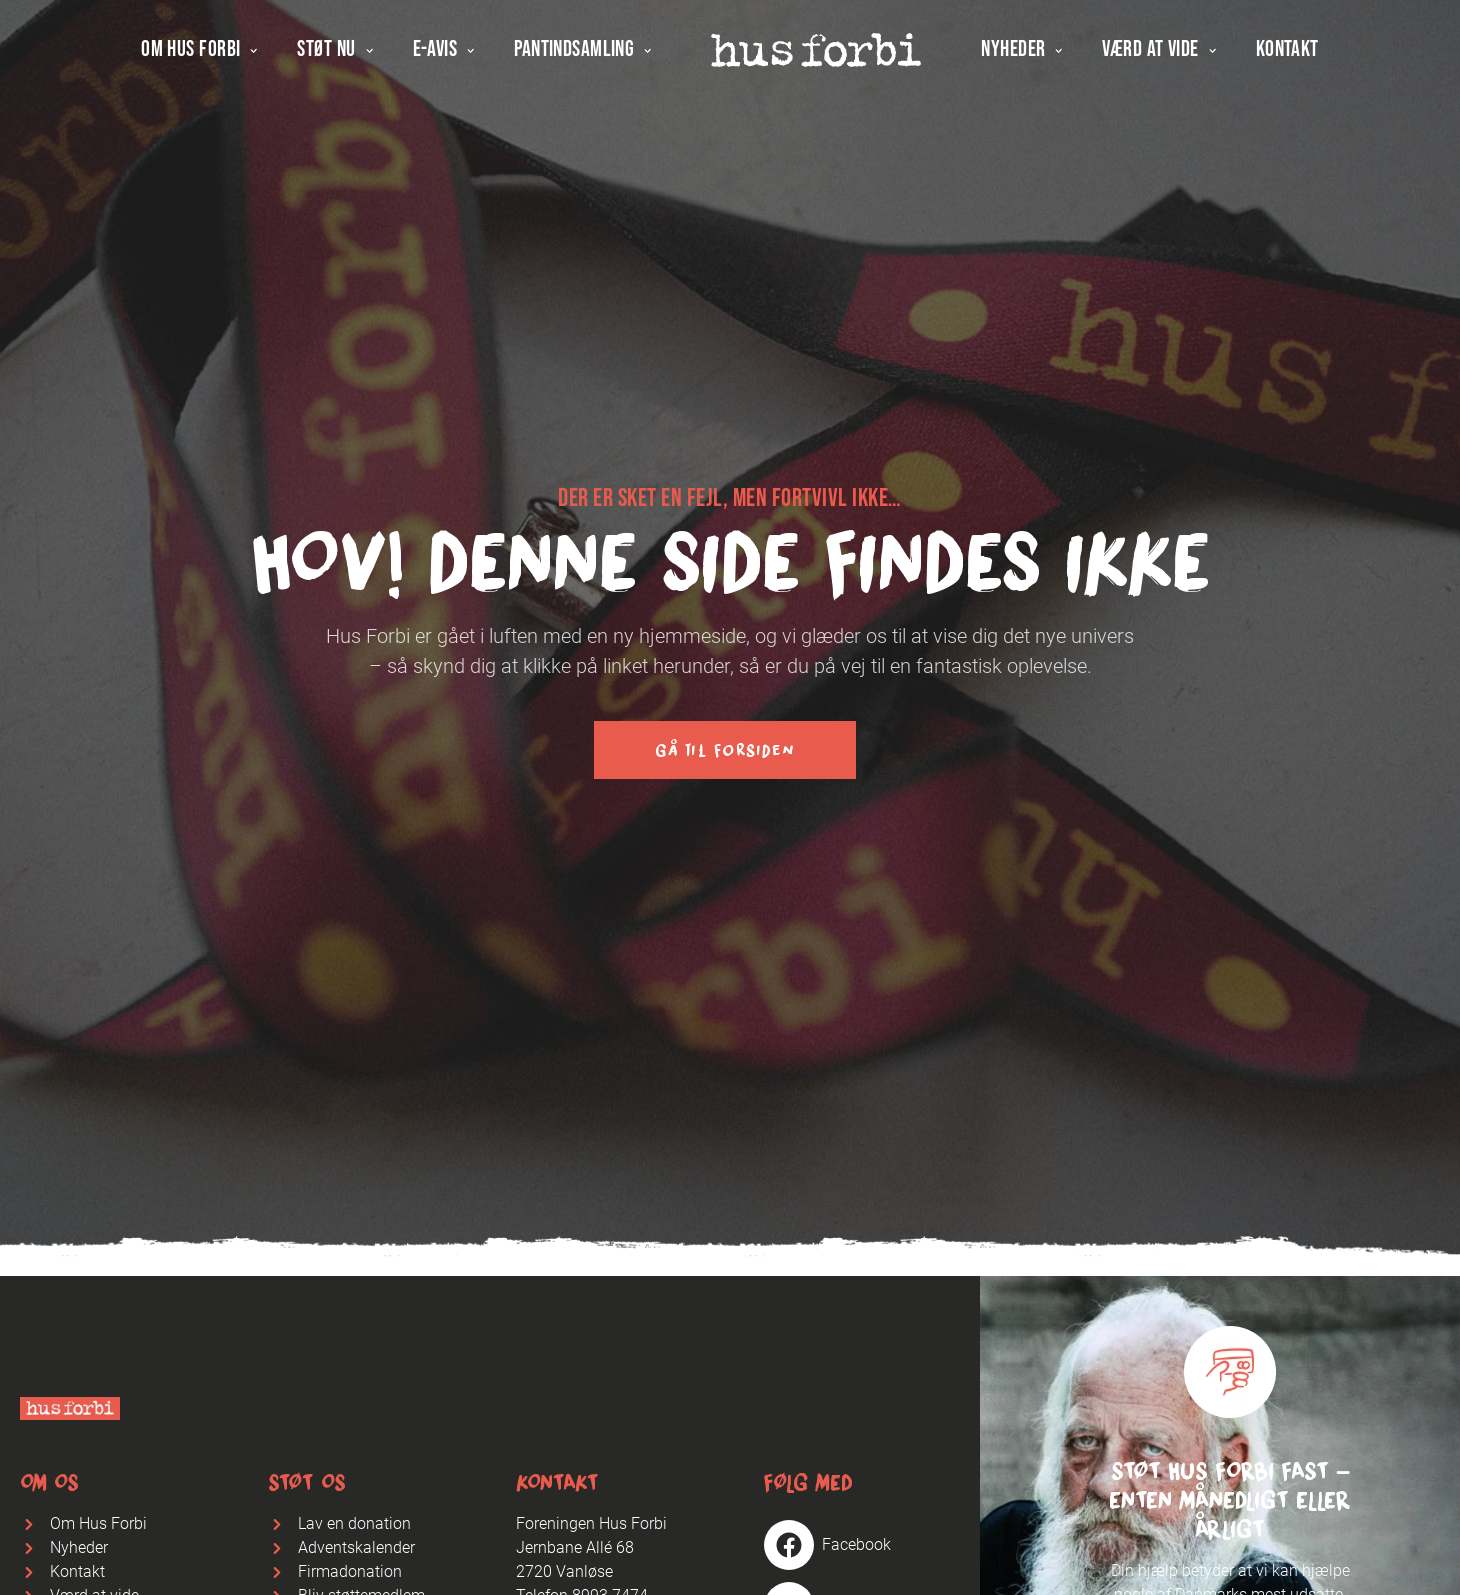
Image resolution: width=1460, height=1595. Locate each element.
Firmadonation (350, 1571)
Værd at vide (1158, 51)
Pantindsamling (582, 51)
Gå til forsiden (725, 750)
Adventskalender (356, 1547)
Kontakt (1287, 51)
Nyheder (1021, 51)
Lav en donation (354, 1523)
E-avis (444, 51)
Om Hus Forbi (199, 51)
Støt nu (334, 51)
